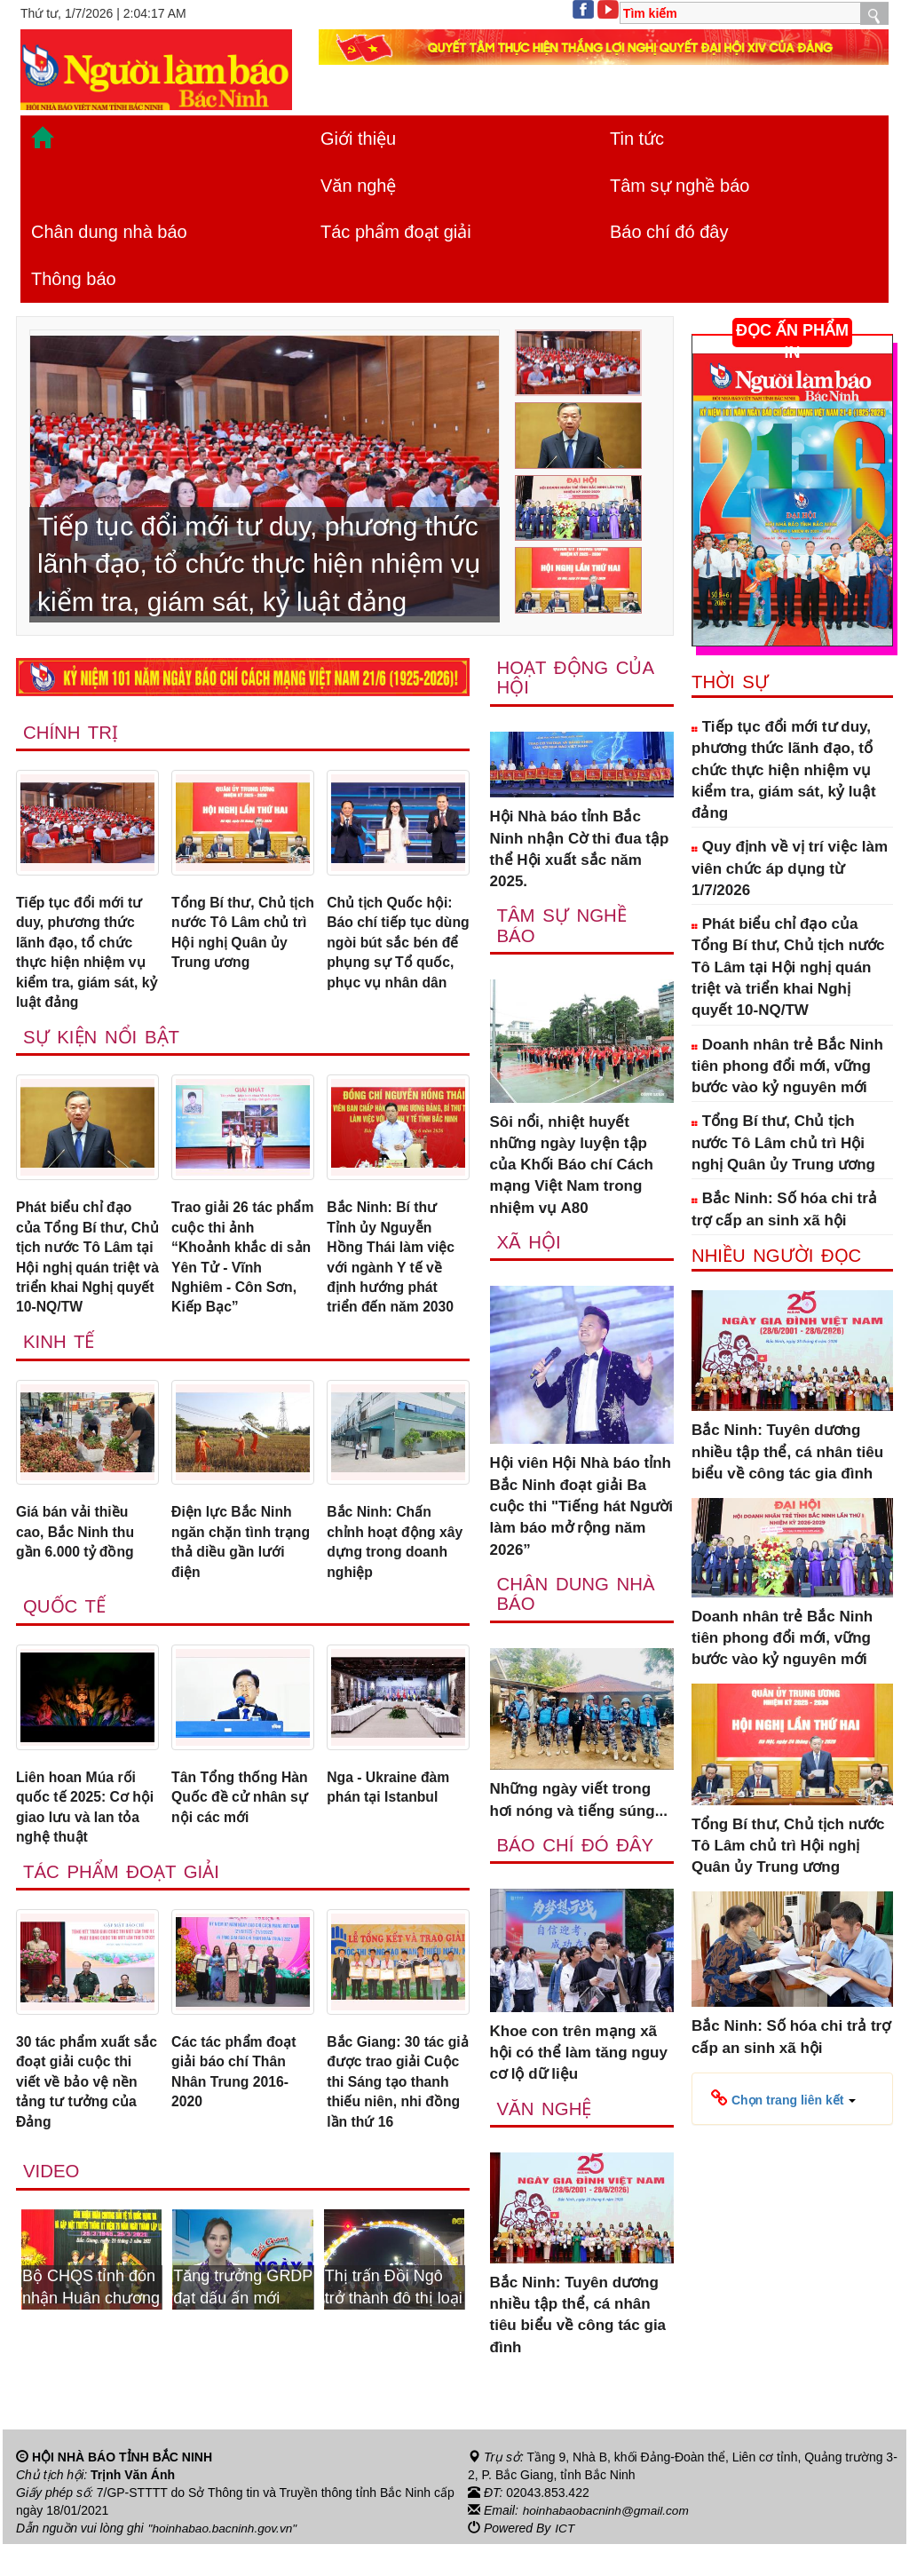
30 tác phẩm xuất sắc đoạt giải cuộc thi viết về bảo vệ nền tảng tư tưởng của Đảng (82, 2142)
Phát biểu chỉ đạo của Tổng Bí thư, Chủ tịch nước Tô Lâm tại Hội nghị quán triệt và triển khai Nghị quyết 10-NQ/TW (85, 1284)
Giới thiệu (358, 138)
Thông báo (73, 279)
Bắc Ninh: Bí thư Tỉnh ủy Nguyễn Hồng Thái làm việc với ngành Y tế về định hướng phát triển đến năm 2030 (395, 1273)
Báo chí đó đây (669, 232)
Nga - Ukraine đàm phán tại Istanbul (393, 1838)
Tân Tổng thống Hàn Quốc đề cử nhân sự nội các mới (229, 1860)
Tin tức (637, 138)
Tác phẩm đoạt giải (395, 232)
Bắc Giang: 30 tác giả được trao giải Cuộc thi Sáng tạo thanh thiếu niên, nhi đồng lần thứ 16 (396, 2142)
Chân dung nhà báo (109, 232)
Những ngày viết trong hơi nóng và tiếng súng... (579, 1804)
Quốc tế (65, 1656)
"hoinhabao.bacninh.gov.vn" (224, 2561)
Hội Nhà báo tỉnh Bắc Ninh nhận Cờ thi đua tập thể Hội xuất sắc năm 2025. (579, 851)
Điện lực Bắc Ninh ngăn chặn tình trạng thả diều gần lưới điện (237, 1588)
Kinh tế (60, 1385)
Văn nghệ (358, 185)
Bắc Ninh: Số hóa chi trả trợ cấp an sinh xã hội (784, 1209)
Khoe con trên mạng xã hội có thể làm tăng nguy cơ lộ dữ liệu (579, 2057)
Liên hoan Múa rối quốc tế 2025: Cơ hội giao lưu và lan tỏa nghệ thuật (82, 1860)
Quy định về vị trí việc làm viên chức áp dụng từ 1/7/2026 (790, 868)
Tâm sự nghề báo (679, 185)
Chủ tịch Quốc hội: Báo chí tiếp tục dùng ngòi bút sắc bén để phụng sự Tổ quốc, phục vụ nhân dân (394, 958)
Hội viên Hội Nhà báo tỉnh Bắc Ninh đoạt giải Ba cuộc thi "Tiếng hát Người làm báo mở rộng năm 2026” (581, 1509)
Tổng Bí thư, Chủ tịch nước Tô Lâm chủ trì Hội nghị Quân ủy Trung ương (233, 947)
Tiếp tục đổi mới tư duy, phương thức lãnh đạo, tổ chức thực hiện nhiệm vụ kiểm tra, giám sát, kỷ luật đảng (85, 958)
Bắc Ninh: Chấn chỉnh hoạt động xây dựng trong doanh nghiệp (385, 1588)
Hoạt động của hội (577, 678)
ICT (565, 2561)
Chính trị (72, 733)
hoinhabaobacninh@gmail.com (608, 2543)
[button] (783, 2098)
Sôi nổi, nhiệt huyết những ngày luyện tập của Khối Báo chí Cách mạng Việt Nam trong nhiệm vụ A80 (571, 1166)
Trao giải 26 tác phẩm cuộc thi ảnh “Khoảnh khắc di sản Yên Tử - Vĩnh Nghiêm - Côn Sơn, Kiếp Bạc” (238, 1273)
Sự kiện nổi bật (103, 1048)
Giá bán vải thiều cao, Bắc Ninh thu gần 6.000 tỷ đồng (80, 1578)
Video (52, 2237)
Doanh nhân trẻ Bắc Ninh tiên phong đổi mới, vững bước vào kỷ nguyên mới (787, 1066)
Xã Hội (530, 1245)
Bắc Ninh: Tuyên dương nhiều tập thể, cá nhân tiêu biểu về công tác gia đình (578, 2320)
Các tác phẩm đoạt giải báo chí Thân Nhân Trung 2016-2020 (238, 2132)
